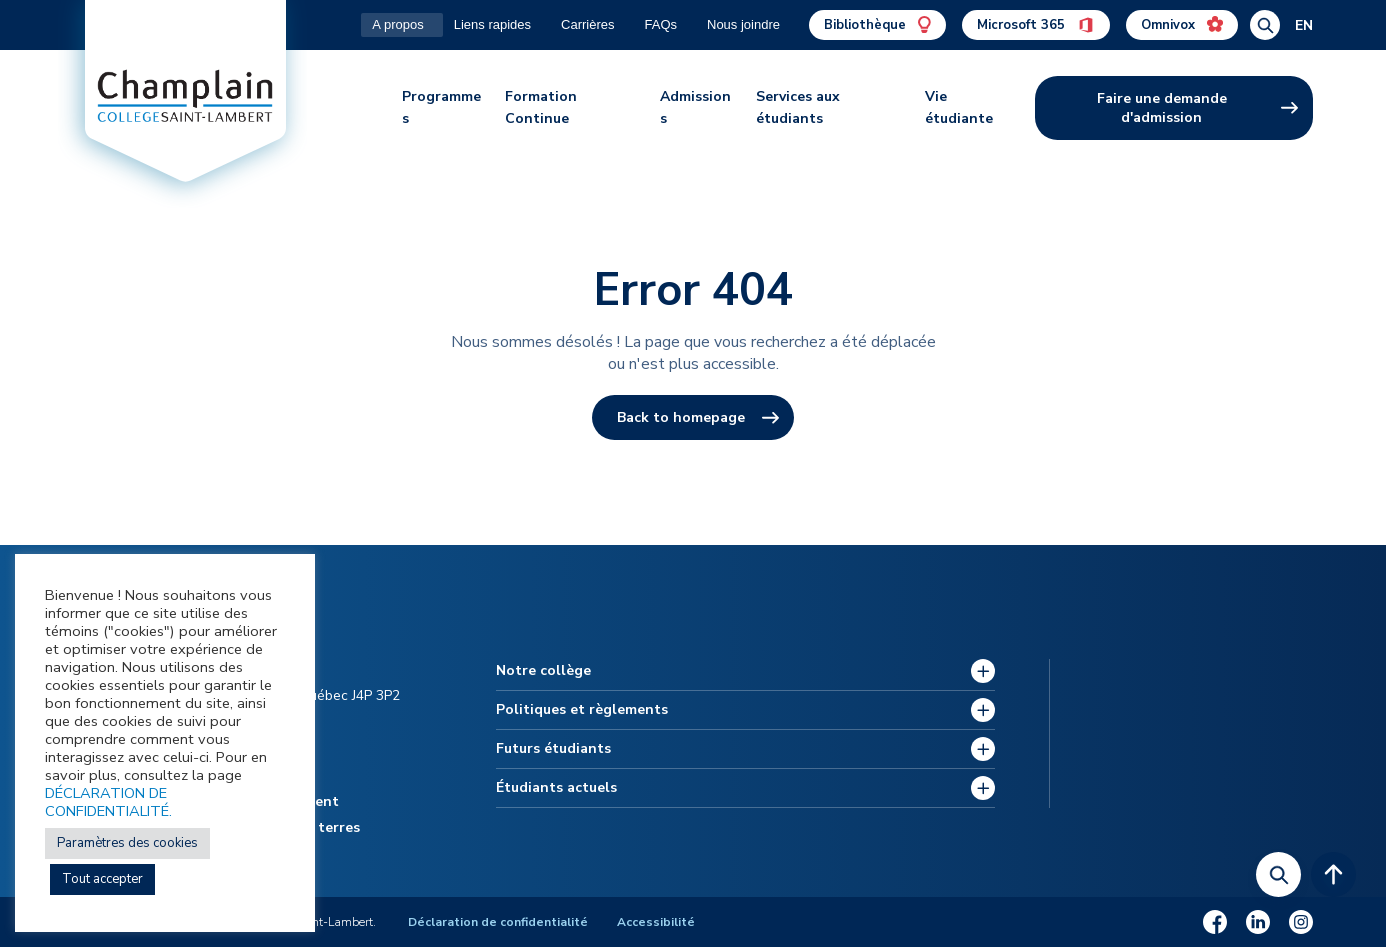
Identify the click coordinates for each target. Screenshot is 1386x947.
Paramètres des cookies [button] (127, 843)
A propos (397, 24)
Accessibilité (657, 922)
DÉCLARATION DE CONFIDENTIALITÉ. (108, 802)
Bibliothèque (877, 25)
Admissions (695, 107)
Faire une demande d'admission (1162, 108)
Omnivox (1182, 25)
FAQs (660, 24)
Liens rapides (492, 24)
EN (1304, 25)
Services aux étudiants (798, 107)
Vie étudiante (959, 107)
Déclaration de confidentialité (499, 922)
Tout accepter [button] (102, 879)
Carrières (587, 24)
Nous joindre (743, 24)
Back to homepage (681, 417)
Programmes (441, 107)
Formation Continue (541, 107)
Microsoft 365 (1036, 25)
